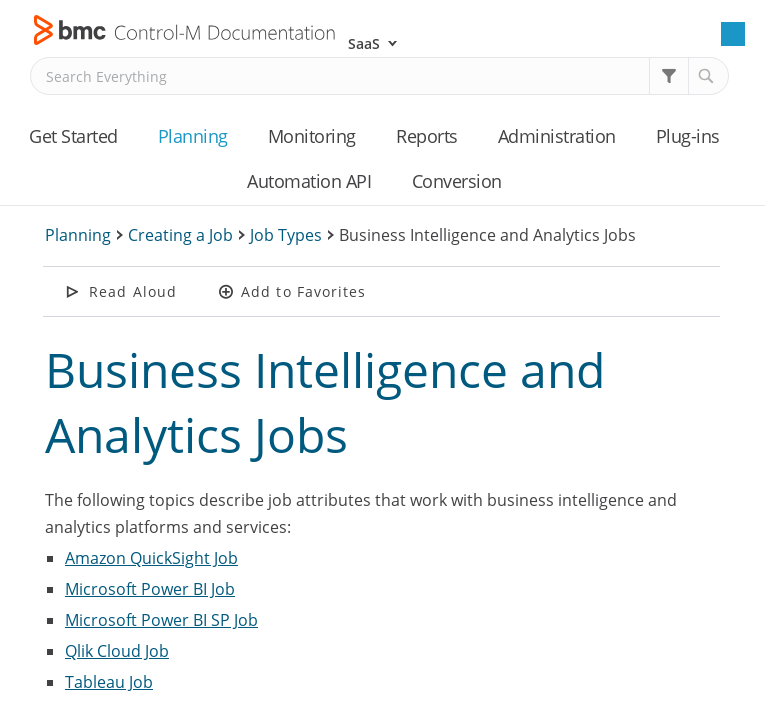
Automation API (309, 181)
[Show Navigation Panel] (733, 34)
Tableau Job (109, 682)
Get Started (73, 136)
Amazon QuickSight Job (151, 558)
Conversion (457, 181)
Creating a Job (180, 235)
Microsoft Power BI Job (150, 589)
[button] (669, 76)
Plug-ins (688, 136)
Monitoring (312, 136)
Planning (193, 136)
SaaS (364, 43)
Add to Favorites (304, 291)
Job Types (286, 235)
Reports (427, 136)
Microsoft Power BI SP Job (161, 620)
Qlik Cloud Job (117, 651)
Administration (557, 136)
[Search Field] (379, 76)
